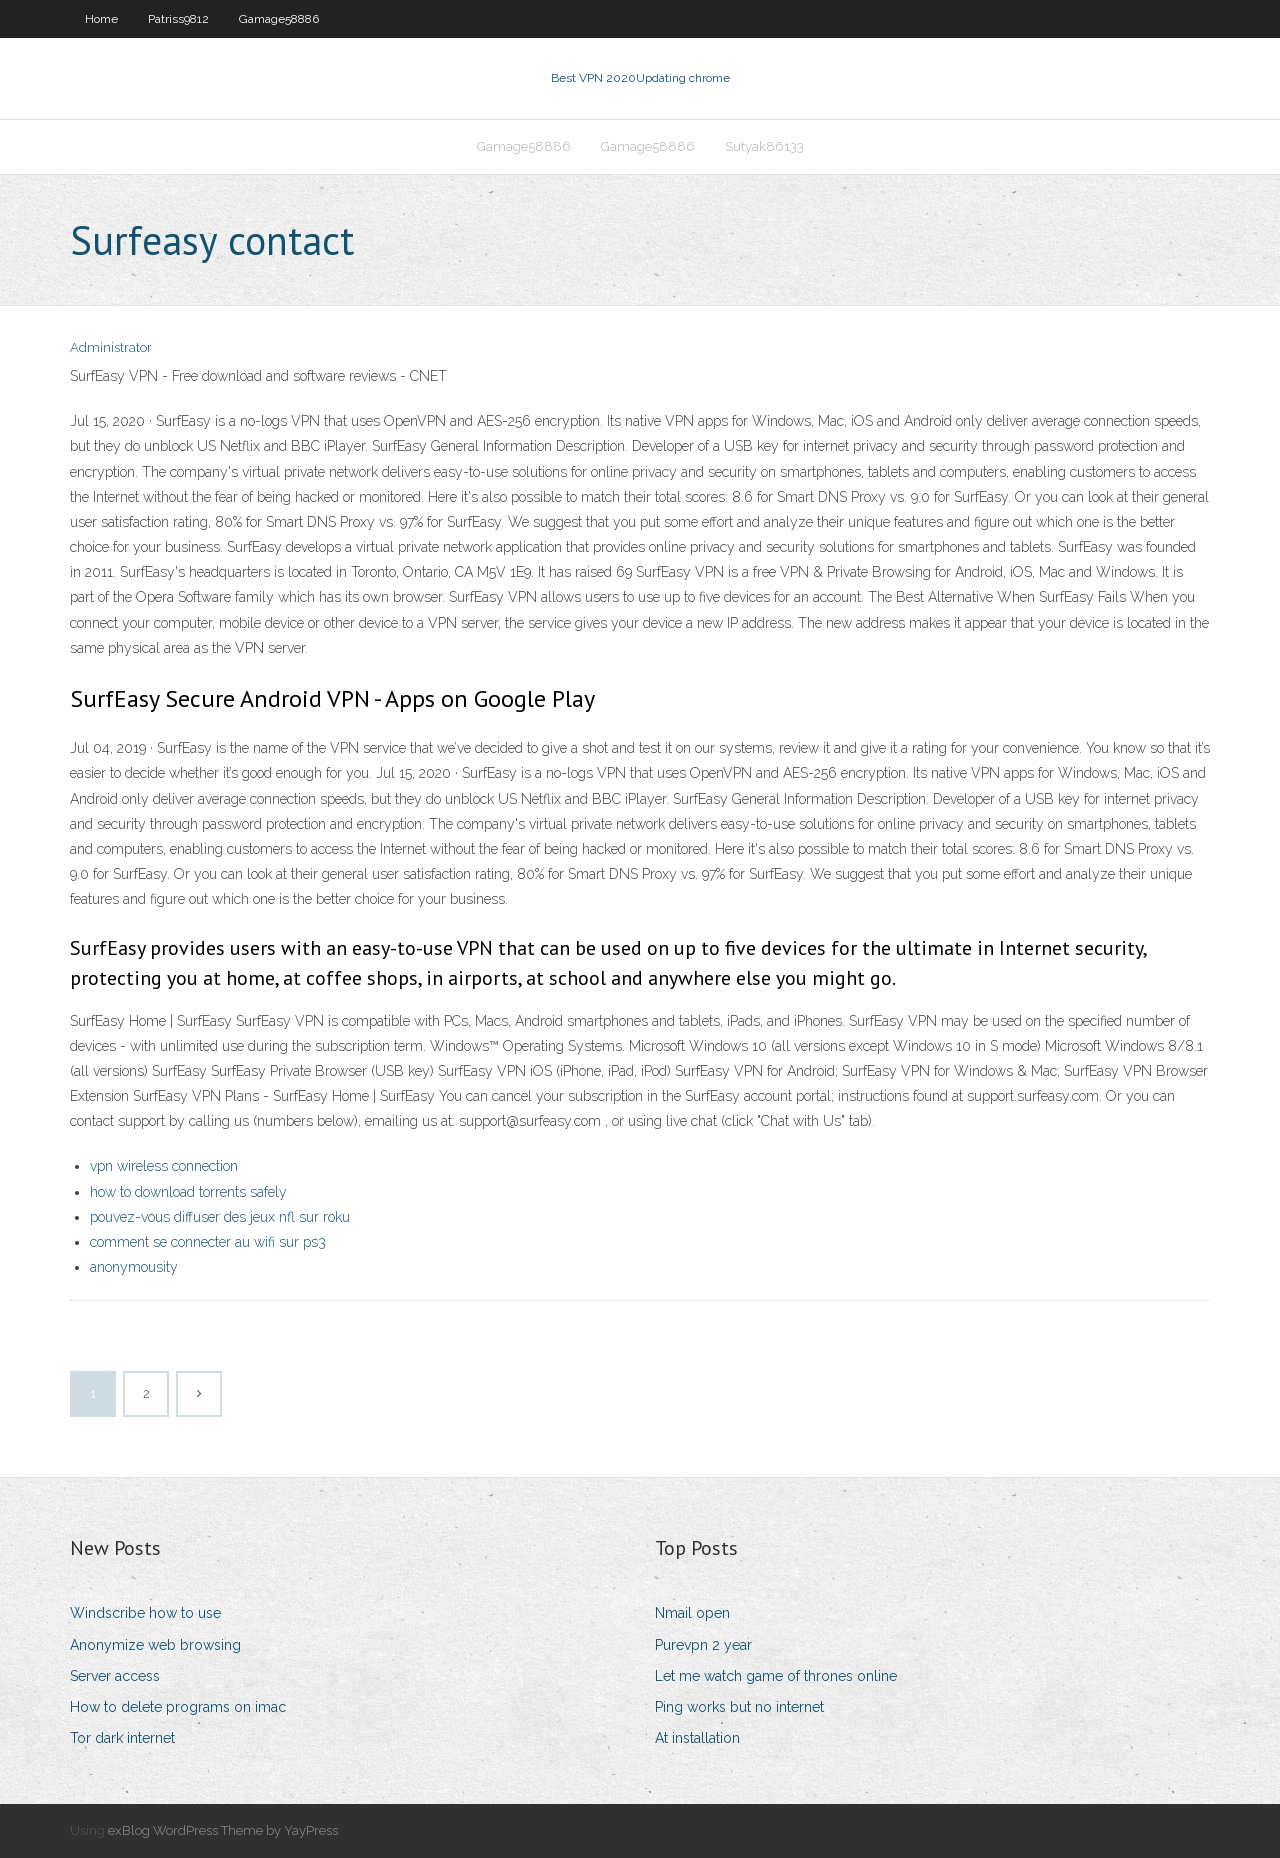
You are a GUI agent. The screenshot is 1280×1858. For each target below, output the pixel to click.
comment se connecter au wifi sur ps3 (208, 1242)
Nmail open (692, 1613)
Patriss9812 (178, 19)
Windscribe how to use (145, 1613)
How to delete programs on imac (178, 1707)
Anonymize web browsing (155, 1645)
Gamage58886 (279, 19)
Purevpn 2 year (703, 1645)
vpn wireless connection (164, 1166)
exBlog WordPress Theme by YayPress (223, 1830)
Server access (115, 1676)
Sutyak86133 (764, 146)
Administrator (111, 347)
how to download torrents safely (188, 1192)
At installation (697, 1738)
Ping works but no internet (739, 1707)
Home (101, 19)
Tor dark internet (122, 1738)
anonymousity (134, 1267)
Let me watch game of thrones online (776, 1676)
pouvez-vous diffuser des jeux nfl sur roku (220, 1217)
